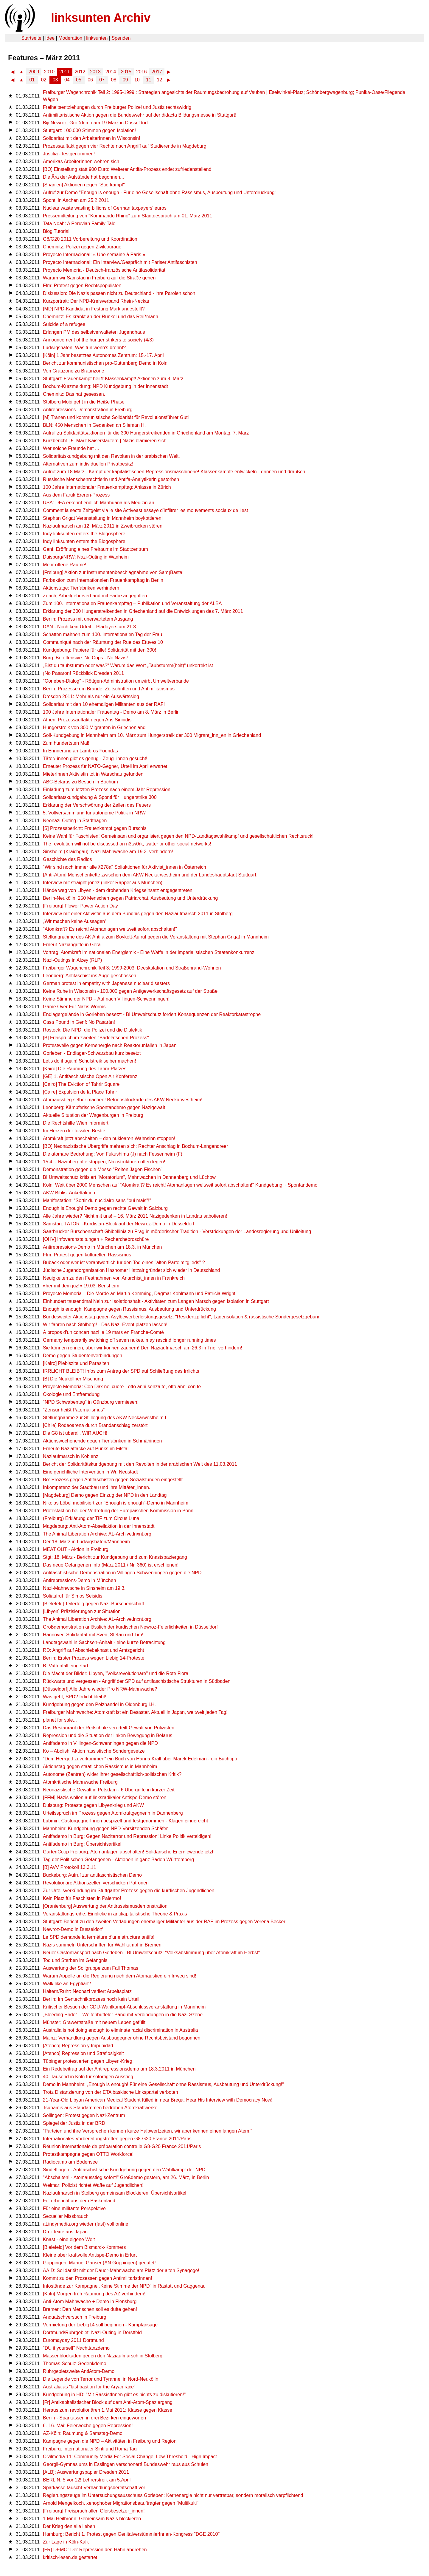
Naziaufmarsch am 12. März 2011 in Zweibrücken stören (102, 525)
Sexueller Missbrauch (65, 2216)
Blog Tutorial (56, 231)
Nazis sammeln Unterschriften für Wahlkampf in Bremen (102, 1944)
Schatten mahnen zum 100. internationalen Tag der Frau (102, 634)
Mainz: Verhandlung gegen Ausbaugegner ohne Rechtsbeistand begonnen (121, 2037)
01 (32, 79)
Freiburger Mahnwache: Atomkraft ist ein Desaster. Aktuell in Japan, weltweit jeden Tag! (135, 1712)
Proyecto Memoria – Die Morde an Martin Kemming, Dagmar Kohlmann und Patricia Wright (139, 1293)
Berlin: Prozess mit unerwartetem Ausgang (88, 618)
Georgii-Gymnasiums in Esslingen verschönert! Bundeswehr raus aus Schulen (125, 2464)
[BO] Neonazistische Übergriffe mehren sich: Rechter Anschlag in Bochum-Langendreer (135, 1146)
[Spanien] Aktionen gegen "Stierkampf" (84, 184)
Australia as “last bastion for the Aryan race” (89, 2386)
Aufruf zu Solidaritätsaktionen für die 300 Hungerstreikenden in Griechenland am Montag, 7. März (146, 432)
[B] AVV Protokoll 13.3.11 (69, 1867)
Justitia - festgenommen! (69, 153)
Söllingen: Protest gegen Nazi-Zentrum (84, 2115)
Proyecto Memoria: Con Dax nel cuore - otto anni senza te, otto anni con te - (123, 1386)
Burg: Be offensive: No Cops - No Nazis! (85, 657)
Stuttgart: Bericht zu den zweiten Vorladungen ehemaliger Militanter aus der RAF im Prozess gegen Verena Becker (164, 1921)
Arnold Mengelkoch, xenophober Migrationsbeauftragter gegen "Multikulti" (120, 2503)
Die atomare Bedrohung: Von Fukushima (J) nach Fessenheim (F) (112, 1153)
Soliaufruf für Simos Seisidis (72, 1595)
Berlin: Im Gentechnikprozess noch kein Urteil (91, 1999)
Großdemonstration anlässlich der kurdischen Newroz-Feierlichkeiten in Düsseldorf (130, 1626)
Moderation (70, 38)
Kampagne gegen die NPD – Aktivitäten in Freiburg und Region (109, 2441)
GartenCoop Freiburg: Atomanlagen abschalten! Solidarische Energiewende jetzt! (128, 1851)
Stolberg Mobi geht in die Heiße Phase (84, 401)
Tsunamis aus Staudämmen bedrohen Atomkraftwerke (100, 2107)
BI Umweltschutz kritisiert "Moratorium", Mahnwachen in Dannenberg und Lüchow (129, 1177)
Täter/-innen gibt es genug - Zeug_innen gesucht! (95, 758)
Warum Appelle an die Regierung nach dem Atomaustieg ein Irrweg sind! (119, 1975)
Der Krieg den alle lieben (69, 2526)
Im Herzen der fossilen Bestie (74, 1130)
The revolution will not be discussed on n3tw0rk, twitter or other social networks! (127, 843)
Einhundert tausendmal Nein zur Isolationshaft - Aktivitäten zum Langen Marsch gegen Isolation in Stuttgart (156, 1301)
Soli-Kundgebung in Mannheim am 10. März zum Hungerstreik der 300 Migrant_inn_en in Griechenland (152, 735)
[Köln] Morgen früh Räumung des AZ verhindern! (94, 2293)
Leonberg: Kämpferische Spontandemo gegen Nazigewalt (104, 1107)
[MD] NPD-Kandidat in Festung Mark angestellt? (93, 308)
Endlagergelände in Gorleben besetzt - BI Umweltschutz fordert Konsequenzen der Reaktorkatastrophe (152, 1014)
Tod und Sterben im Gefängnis (75, 1960)
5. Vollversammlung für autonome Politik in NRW (94, 812)
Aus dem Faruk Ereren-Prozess (76, 494)
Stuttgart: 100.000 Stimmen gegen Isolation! (89, 130)
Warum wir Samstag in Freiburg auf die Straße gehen (99, 277)
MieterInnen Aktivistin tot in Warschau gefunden (93, 774)
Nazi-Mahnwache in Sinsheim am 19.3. (84, 1588)
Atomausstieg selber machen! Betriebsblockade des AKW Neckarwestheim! (122, 1099)
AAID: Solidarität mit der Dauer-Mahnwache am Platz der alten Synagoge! (121, 2270)
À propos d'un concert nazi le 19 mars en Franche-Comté (103, 1332)
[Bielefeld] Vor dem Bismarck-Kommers (84, 2247)
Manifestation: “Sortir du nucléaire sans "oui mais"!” (97, 1200)
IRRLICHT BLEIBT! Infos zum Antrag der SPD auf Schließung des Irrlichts (121, 1371)
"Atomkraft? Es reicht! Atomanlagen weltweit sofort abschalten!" (110, 929)
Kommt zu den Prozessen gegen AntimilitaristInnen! (97, 2278)
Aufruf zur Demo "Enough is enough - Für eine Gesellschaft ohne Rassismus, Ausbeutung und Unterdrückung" (159, 192)
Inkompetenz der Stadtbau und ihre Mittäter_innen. (96, 1487)
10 (137, 79)
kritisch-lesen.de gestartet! (71, 2557)
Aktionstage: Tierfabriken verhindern (81, 587)
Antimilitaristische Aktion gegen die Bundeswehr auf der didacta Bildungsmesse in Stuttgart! (139, 114)
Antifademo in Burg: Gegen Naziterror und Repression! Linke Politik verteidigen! (127, 1836)
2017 (157, 71)
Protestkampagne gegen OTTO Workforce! (88, 2154)
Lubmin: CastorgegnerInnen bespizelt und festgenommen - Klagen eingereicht (125, 1820)
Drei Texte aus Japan (65, 2231)
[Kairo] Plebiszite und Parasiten (76, 1363)
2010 (49, 71)
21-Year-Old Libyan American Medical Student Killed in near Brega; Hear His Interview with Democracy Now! (157, 2099)
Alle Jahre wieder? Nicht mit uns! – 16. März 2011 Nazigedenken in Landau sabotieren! (135, 1216)
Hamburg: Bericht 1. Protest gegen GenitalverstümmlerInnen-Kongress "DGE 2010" (131, 2534)
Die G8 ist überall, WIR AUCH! (75, 1433)
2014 (110, 71)
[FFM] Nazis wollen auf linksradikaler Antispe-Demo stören (104, 1797)
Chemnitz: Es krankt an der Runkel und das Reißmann (100, 316)
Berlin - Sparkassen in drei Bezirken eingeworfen (94, 2417)
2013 (95, 71)
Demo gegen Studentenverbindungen (82, 1355)
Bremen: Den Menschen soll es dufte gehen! (90, 2309)
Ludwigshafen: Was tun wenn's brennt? (84, 347)
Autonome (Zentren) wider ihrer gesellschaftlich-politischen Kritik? (112, 1774)
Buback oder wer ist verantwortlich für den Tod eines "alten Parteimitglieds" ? (124, 1262)
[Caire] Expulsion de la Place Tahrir (80, 1091)
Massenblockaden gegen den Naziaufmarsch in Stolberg (102, 2355)
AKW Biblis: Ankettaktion (69, 1192)
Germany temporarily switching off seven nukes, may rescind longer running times (129, 1340)
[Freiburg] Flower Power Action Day (80, 905)
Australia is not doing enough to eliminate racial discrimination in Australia (120, 2030)
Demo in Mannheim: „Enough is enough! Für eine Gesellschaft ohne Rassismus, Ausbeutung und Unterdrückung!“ (163, 2084)
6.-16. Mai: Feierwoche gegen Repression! (88, 2425)
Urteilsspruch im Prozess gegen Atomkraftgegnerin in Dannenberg (113, 1813)
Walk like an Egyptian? (67, 1983)
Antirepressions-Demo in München (79, 1580)
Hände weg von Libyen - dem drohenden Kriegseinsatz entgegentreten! (118, 890)
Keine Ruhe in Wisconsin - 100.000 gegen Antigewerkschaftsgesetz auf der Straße (130, 991)
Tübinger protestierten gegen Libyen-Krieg (87, 2061)
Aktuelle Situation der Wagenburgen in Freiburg (93, 1115)
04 (67, 79)
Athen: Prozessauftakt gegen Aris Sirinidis (87, 719)
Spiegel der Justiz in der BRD (74, 2123)
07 (102, 79)
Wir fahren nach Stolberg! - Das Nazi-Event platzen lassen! (105, 1324)
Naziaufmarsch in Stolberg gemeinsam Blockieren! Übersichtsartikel (114, 2192)
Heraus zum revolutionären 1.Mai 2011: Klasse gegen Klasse (107, 2410)
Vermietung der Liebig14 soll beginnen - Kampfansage (100, 2324)
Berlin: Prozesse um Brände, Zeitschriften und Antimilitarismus (109, 688)
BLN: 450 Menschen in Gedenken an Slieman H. (94, 425)
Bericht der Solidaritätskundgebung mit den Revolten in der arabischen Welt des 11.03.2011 (140, 1464)
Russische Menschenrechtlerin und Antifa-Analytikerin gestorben (111, 479)
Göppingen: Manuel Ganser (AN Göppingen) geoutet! (99, 2262)
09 (125, 79)
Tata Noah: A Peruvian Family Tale (79, 223)
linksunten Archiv (100, 17)
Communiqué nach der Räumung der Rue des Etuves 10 (103, 642)
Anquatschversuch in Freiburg (74, 2317)
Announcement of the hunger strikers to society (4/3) (98, 339)
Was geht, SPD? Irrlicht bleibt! (74, 1696)
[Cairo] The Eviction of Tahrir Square (81, 1084)
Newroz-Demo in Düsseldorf (72, 1929)
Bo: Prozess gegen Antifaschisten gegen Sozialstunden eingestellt (113, 1479)
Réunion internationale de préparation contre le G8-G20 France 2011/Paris (122, 2146)
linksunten (97, 38)
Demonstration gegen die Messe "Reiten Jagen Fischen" (102, 1169)
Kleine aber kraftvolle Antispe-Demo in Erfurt (90, 2255)
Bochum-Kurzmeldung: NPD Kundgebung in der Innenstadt (105, 386)
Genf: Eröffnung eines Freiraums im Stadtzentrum (95, 549)
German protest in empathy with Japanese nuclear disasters (106, 983)
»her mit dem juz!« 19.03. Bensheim (81, 1285)
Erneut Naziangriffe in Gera (72, 944)
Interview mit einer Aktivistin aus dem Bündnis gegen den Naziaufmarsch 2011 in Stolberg (138, 913)
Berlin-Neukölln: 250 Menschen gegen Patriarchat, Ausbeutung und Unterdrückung (130, 898)
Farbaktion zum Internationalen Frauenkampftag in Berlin (103, 580)
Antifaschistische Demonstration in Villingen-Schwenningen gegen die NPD (122, 1572)
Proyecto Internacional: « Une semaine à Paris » (94, 254)
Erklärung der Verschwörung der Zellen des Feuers (97, 805)
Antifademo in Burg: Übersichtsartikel (82, 1844)
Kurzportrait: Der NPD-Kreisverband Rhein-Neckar (96, 301)
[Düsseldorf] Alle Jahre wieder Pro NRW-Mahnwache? (100, 1688)
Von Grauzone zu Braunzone (73, 370)
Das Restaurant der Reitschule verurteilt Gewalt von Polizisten (108, 1727)
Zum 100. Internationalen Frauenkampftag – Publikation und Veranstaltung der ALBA (132, 603)
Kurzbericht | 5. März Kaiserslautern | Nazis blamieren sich (105, 440)
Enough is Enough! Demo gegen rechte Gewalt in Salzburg (105, 1208)
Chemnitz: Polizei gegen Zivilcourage (82, 246)
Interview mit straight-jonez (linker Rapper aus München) (102, 882)
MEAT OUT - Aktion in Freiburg (75, 1549)
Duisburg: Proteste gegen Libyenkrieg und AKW (93, 1805)
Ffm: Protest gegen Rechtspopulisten (82, 285)
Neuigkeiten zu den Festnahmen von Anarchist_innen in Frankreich (114, 1278)
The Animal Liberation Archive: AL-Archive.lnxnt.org (97, 1533)
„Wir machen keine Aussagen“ (74, 921)
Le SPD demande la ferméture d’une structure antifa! (98, 1937)
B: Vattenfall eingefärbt (67, 1665)
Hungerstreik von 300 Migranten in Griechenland (94, 727)
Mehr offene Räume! (64, 564)
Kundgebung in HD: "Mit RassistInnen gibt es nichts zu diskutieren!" (114, 2394)
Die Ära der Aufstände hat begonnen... (83, 177)
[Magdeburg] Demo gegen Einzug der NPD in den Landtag (105, 1495)
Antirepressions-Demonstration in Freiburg (88, 409)
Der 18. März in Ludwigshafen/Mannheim (86, 1541)
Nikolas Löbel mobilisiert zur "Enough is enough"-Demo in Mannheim (115, 1502)
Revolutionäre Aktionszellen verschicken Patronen (96, 1882)
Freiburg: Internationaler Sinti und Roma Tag (90, 2448)
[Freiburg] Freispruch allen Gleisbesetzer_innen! (94, 2510)
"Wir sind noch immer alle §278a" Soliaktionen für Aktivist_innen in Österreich (124, 867)
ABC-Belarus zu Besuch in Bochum (80, 781)
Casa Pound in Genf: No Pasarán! (79, 1022)
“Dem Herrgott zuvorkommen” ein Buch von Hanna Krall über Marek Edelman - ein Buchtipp (140, 1758)
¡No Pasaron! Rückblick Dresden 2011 (83, 673)
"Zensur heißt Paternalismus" (74, 1409)
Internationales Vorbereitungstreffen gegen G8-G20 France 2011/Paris (117, 2138)
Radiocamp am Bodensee (70, 2161)
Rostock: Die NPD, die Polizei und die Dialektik (92, 1029)
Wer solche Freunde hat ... (71, 448)
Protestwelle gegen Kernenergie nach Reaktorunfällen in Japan (109, 1045)
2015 (126, 71)
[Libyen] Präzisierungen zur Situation (82, 1611)
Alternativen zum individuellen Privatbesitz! (88, 463)
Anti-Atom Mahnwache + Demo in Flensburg (89, 2301)
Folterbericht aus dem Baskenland (79, 2200)
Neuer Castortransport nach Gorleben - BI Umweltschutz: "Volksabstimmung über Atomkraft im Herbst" (151, 1952)
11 (148, 79)
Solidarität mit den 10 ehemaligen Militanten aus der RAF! (104, 704)
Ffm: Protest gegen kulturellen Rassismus (87, 1254)
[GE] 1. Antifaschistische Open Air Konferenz (90, 1076)
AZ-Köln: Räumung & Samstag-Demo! (83, 2433)
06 (90, 79)
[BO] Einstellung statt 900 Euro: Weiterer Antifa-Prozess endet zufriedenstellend (127, 169)
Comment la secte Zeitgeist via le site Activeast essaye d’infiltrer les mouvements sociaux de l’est (145, 510)
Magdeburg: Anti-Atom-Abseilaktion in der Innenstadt (98, 1526)
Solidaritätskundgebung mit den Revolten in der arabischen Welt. (111, 456)
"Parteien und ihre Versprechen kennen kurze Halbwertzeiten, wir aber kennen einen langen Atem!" (147, 2130)
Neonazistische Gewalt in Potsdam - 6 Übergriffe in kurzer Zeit (109, 1789)
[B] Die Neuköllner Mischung (73, 1378)
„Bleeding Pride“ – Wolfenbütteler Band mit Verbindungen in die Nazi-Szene (123, 2014)
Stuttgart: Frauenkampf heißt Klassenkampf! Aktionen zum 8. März (113, 378)
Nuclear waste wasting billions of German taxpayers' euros (105, 208)
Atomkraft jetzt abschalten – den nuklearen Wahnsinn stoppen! (109, 1138)
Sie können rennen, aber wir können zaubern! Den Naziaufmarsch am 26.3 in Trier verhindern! (142, 1347)
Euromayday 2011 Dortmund (73, 2340)
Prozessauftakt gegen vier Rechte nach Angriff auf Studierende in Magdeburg (124, 146)
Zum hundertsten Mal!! (67, 743)
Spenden (120, 38)
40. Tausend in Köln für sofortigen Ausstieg (88, 2076)
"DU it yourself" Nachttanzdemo (76, 2348)
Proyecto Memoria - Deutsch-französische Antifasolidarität (104, 270)
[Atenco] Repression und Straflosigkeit (83, 2053)
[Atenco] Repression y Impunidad (78, 2045)
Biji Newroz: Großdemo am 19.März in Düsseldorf (95, 122)
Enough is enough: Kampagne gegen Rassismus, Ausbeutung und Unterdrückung (129, 1309)
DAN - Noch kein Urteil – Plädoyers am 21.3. (90, 626)
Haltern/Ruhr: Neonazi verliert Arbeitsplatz (87, 1991)
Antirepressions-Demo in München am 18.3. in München (102, 1247)
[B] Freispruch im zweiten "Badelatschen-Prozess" (96, 1037)
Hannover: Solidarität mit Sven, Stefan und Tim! (93, 1634)
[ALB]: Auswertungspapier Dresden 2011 (86, 2472)
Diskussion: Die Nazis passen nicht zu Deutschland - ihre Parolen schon (119, 293)
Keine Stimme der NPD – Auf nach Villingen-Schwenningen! (106, 998)
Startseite (31, 38)
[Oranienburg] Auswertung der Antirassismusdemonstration (105, 1906)
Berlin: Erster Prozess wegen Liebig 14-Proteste (93, 1657)
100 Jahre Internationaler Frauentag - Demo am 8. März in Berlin (111, 712)
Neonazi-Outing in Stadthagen (75, 820)
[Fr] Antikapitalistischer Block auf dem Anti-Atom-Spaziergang (107, 2402)
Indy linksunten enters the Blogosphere (84, 533)
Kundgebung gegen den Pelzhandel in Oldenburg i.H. (99, 1704)
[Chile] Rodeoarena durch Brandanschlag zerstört (95, 1425)
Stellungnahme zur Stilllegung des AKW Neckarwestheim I (104, 1417)
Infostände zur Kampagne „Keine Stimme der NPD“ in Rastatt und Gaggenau (124, 2286)
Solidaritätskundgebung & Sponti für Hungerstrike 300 (100, 797)
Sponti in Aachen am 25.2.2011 (76, 200)
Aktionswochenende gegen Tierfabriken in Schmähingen (102, 1440)
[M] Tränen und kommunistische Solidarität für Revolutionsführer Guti (116, 417)
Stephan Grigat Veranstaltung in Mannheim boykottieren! (103, 518)
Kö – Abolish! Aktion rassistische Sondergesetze (94, 1751)
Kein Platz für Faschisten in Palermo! (82, 1898)
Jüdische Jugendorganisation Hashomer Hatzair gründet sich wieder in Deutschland (131, 1270)
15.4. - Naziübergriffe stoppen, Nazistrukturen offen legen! (104, 1161)
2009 (34, 71)
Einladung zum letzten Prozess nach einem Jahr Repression (106, 789)
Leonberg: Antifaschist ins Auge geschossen (89, 975)
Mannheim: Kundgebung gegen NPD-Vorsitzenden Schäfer (105, 1828)
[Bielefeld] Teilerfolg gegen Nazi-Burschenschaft (93, 1603)
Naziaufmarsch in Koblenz (70, 1456)
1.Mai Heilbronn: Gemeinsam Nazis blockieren (92, 2518)
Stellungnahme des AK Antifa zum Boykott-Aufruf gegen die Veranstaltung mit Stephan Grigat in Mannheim (156, 936)
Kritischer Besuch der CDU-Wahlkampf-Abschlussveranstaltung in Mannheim (124, 2006)
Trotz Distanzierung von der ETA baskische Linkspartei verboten (110, 2092)
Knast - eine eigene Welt (69, 2239)
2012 (80, 71)
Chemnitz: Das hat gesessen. (74, 394)
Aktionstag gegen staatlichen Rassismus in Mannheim (100, 1766)
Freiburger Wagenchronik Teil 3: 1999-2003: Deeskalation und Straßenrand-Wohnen (132, 967)
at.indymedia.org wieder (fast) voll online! (86, 2223)
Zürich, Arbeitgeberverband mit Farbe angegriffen (95, 595)
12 (159, 79)
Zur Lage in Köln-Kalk (66, 2541)
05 (78, 79)
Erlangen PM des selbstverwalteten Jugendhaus (94, 332)
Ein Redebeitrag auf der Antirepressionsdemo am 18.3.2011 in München (119, 2068)
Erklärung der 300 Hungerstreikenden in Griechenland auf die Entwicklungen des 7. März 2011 (143, 611)
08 (113, 79)
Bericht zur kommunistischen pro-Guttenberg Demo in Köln (105, 363)
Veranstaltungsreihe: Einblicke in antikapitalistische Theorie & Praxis (115, 1913)
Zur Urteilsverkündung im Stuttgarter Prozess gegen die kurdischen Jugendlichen (128, 1890)
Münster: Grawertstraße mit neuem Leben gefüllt (94, 2022)
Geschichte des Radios (67, 859)
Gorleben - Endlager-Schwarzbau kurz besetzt (92, 1053)
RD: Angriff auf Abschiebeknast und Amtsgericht (93, 1650)
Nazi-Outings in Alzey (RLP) (72, 960)
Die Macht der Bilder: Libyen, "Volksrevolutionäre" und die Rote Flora (115, 1673)
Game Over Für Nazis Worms (74, 1006)
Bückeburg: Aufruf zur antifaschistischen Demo (92, 1875)
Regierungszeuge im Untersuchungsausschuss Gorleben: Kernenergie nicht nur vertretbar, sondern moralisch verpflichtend (173, 2495)
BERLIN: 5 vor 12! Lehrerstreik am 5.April (86, 2479)
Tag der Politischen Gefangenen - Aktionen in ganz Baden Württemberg (118, 1859)
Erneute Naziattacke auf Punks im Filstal (85, 1448)
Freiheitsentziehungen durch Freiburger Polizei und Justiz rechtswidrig (117, 107)
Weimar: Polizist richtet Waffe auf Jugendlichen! (93, 2185)
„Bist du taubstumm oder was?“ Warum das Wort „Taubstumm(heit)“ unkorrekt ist (128, 665)
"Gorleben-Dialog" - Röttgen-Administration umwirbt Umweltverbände (116, 681)
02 (43, 79)
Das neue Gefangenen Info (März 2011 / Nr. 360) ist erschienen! (110, 1564)
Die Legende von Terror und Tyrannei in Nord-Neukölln (100, 2379)
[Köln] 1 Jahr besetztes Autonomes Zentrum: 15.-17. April (103, 355)
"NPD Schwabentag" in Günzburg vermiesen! (91, 1402)
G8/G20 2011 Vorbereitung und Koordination (90, 239)
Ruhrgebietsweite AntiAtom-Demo (78, 2371)
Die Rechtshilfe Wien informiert (75, 1122)
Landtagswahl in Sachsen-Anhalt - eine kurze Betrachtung (104, 1642)
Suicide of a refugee (64, 324)
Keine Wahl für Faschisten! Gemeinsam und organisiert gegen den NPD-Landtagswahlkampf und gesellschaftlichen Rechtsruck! (178, 836)
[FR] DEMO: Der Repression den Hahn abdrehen (95, 2549)
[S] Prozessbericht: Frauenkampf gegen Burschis (95, 828)
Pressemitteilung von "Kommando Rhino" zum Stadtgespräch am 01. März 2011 (127, 215)
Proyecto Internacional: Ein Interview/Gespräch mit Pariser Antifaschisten (120, 262)
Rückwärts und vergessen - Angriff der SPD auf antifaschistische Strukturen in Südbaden (136, 1681)
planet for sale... (60, 1720)
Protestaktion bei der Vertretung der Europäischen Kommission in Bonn (118, 1510)
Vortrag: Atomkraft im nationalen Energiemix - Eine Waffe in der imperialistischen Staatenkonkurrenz (148, 952)
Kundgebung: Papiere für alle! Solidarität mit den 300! (99, 649)
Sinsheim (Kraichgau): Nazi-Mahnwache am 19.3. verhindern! (108, 851)
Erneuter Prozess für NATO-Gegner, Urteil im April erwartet (105, 766)
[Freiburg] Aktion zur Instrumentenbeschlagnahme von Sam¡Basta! (113, 572)
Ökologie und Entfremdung (71, 1394)
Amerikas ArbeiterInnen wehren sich (81, 161)
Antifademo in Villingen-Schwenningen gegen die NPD (100, 1743)
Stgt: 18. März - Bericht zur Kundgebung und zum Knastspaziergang (115, 1557)
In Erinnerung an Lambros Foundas (80, 750)
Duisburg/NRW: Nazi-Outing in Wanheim (86, 556)
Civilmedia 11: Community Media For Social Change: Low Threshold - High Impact (130, 2456)
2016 (141, 71)
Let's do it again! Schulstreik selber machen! (89, 1060)
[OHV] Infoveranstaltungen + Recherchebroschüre (96, 1239)
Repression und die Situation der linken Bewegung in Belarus (107, 1735)
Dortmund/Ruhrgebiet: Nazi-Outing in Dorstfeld (92, 2332)
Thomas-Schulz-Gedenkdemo (74, 2363)
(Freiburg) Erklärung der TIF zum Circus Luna (91, 1518)
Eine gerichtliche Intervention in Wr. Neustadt (90, 1471)
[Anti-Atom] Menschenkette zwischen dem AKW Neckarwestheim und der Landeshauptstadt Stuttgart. (150, 874)
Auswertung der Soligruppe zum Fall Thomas (90, 1968)
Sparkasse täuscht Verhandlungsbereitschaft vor (94, 2487)
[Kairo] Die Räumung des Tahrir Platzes (84, 1068)
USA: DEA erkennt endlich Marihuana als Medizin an (98, 502)
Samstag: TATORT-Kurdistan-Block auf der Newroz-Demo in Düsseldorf (118, 1223)
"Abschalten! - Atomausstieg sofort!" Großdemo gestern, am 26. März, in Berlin (126, 2177)
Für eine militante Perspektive (74, 2208)
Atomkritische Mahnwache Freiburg (80, 1782)
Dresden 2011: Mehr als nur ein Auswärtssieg (91, 696)
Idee (50, 38)
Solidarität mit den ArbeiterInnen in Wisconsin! (91, 138)
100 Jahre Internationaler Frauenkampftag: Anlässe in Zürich (107, 487)
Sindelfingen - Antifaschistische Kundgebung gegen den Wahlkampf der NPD (124, 2169)
